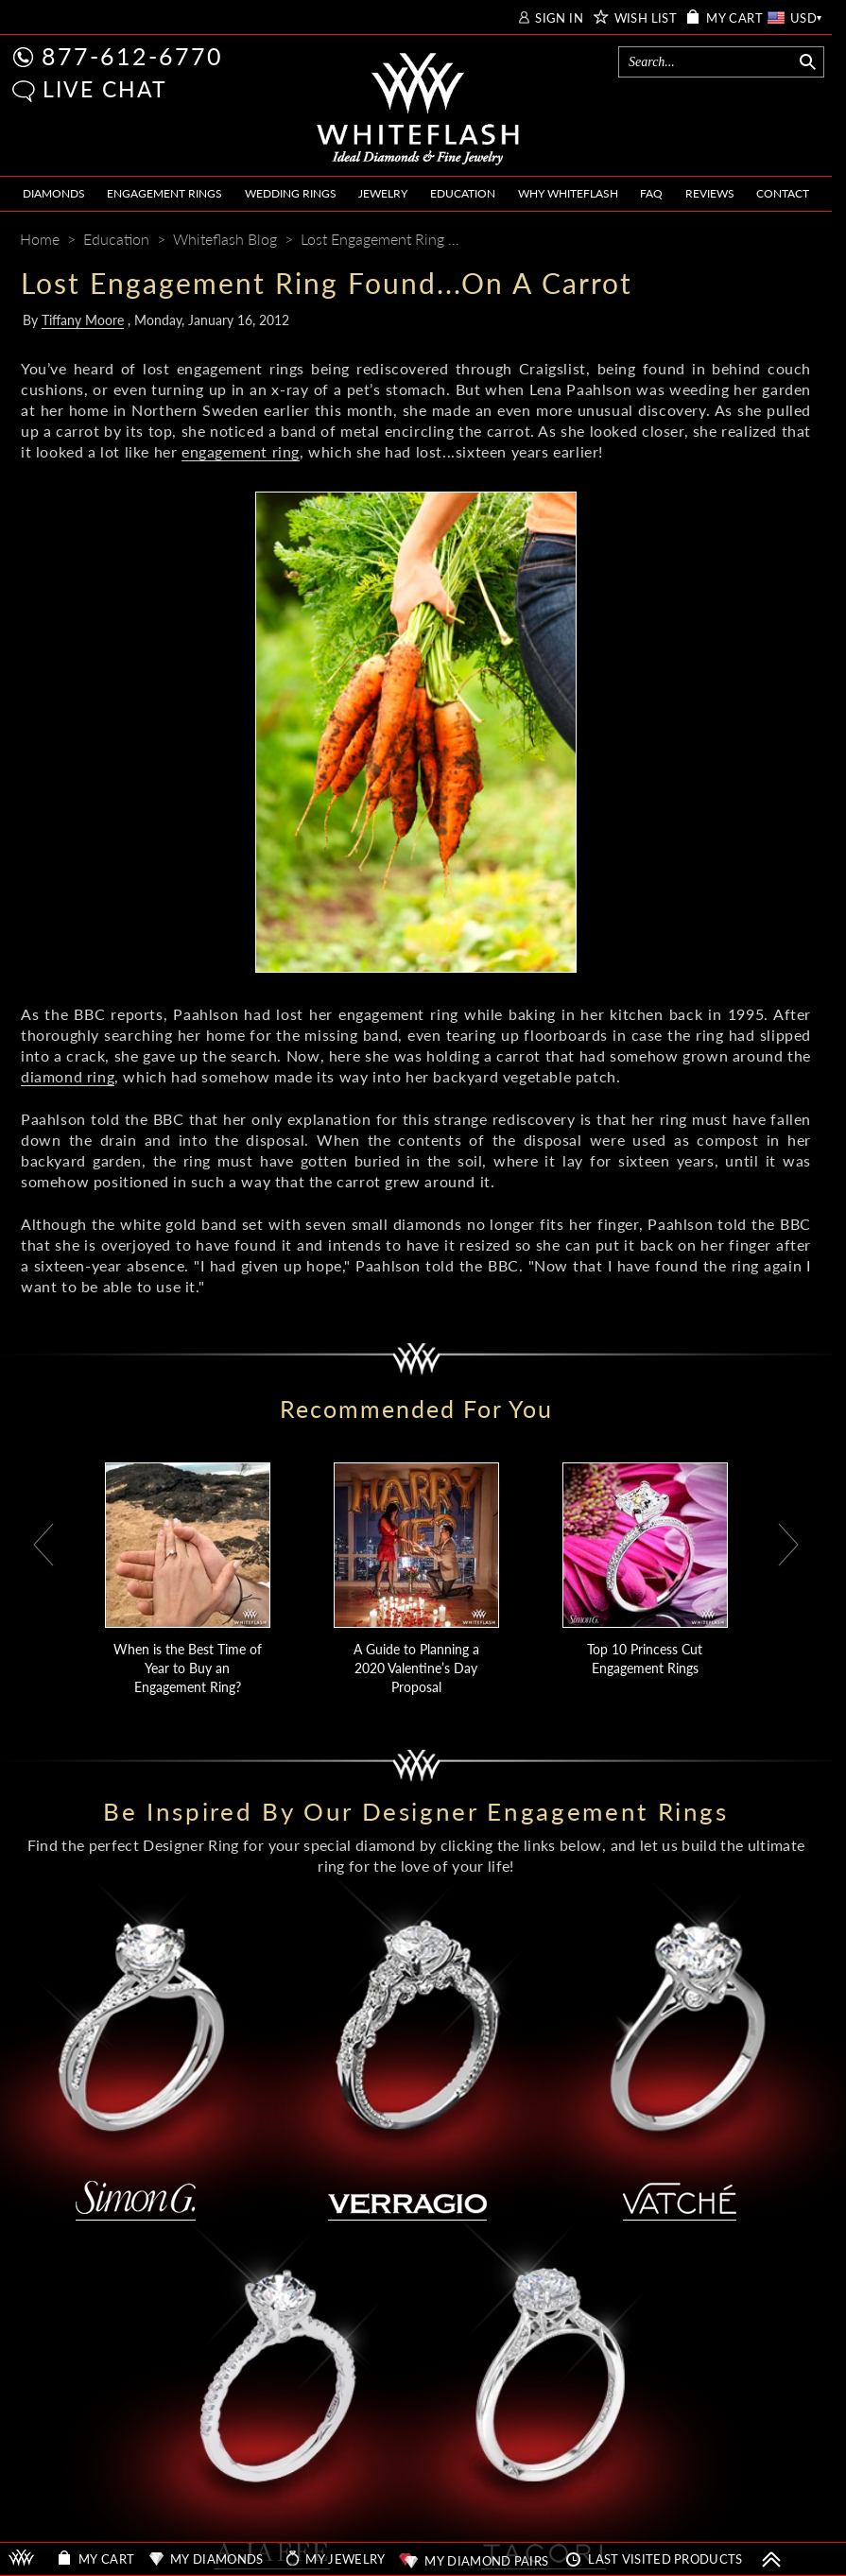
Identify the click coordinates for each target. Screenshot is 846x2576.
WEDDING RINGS (291, 193)
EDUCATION (462, 193)
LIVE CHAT (105, 89)
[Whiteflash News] (760, 241)
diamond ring (67, 1076)
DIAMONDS (54, 193)
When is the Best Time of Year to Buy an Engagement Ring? (187, 1668)
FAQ (651, 193)
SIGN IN (559, 18)
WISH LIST (646, 18)
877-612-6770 (132, 56)
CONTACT (782, 193)
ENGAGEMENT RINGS (164, 193)
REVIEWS (709, 193)
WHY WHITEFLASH (568, 193)
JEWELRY (382, 193)
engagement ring (240, 451)
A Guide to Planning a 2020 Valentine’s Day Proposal (416, 1668)
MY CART (734, 18)
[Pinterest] (726, 241)
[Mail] (798, 241)
